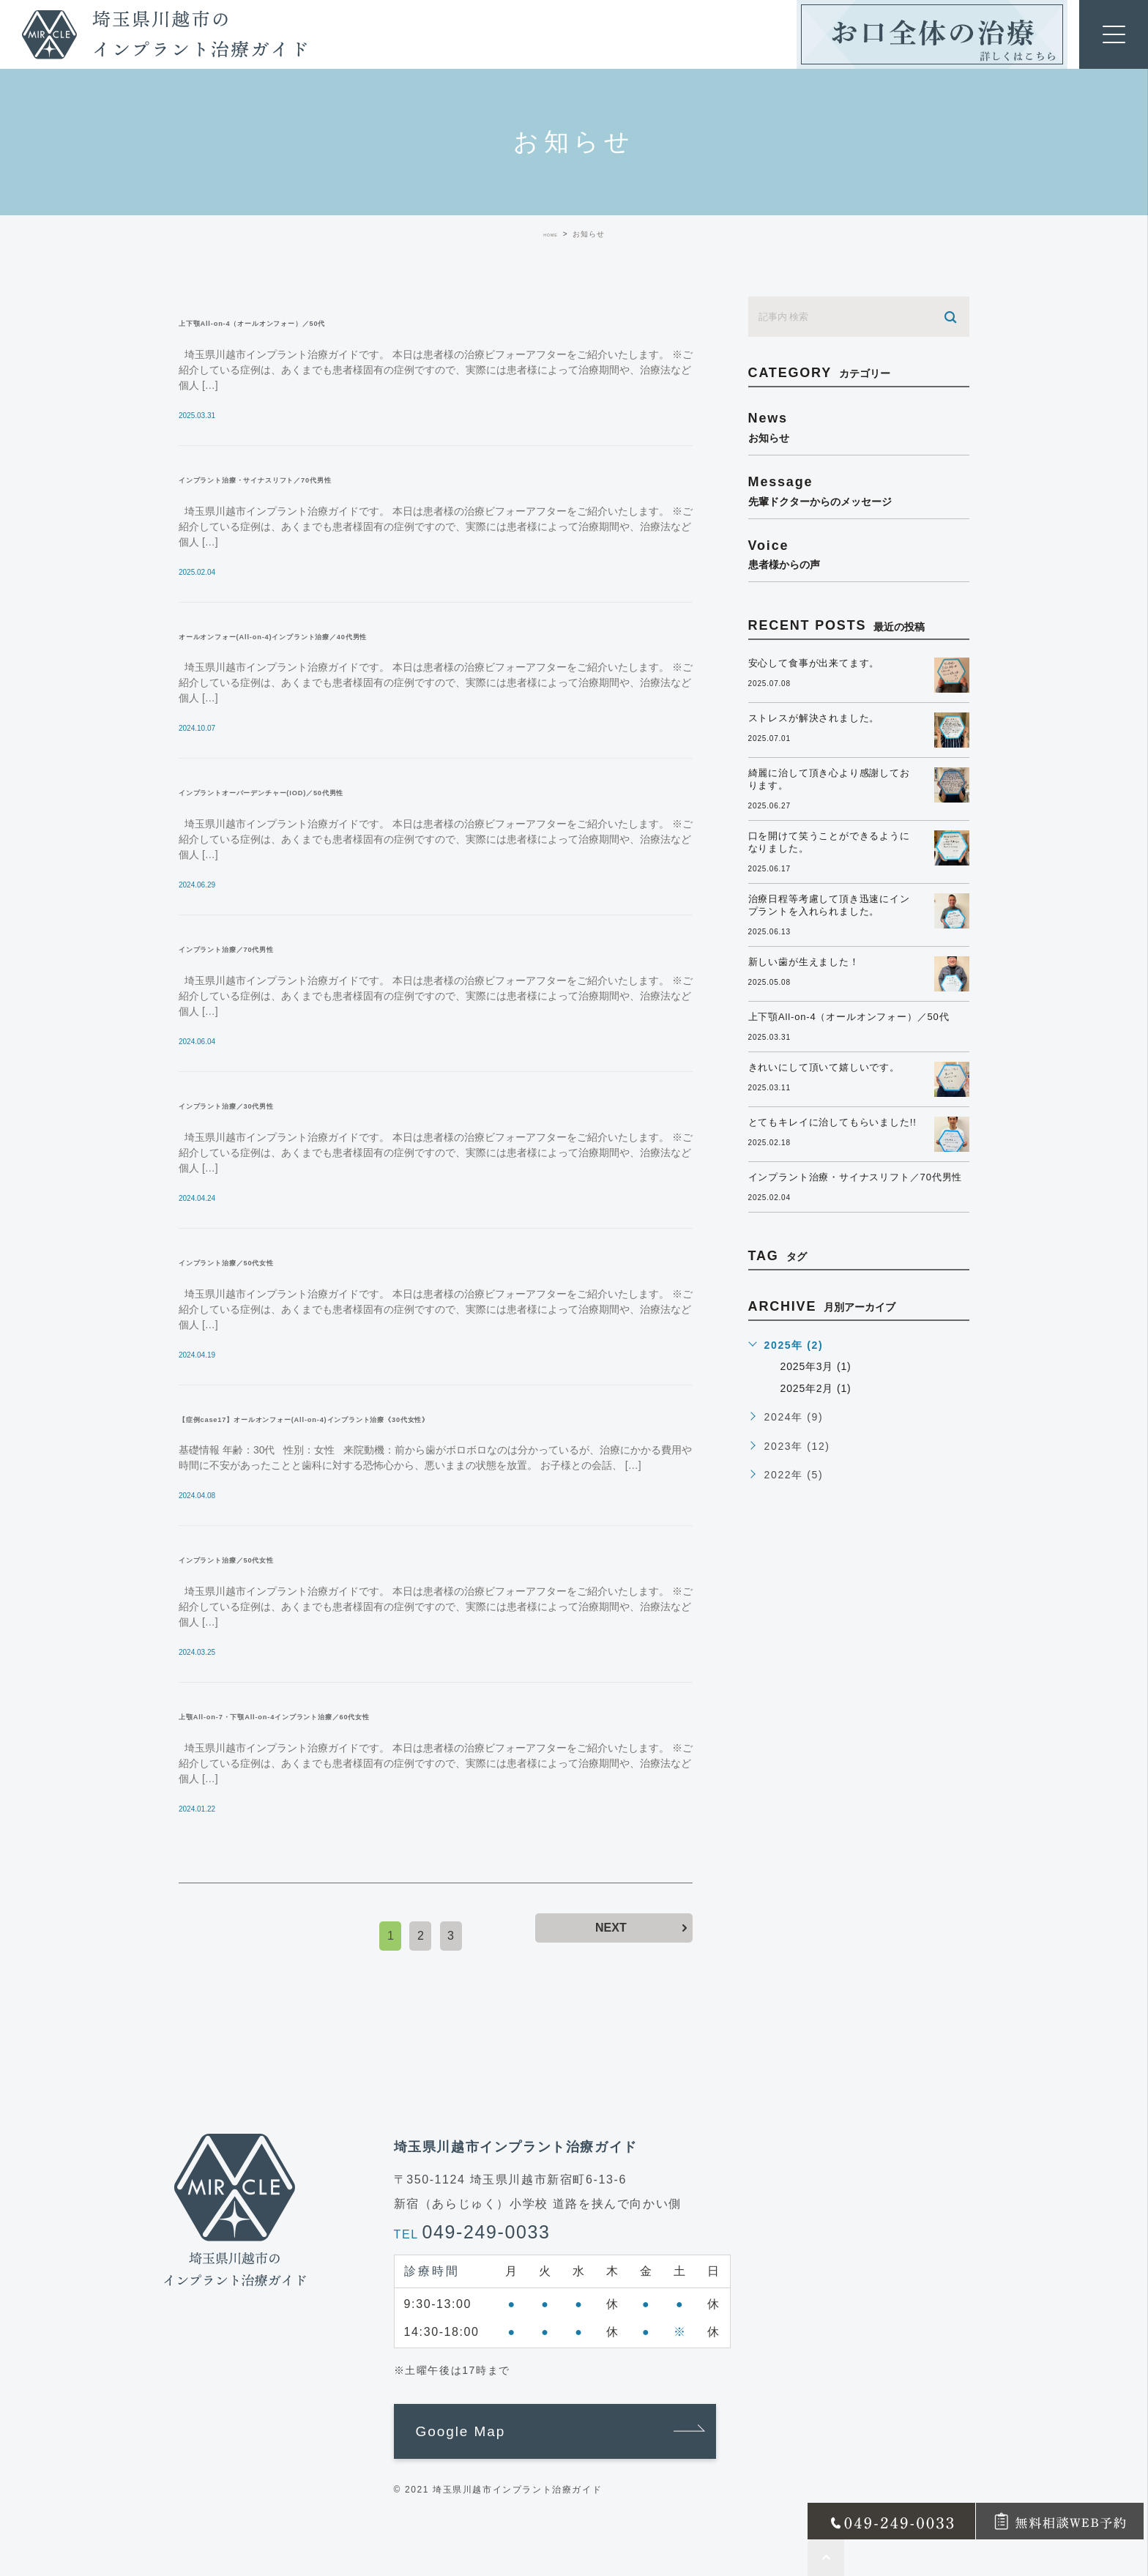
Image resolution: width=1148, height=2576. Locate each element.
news (858, 427)
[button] (555, 2432)
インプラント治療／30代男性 (273, 1104)
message (858, 490)
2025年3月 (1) (819, 1387)
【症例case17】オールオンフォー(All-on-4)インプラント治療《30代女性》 (427, 1417)
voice (858, 554)
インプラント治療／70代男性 (273, 947)
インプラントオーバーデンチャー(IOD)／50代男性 (343, 790)
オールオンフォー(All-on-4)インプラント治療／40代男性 (365, 635)
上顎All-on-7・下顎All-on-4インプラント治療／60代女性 (367, 1715)
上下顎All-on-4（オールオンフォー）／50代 (324, 321)
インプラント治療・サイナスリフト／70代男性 (330, 478)
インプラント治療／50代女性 (273, 1261)
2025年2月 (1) (819, 1408)
